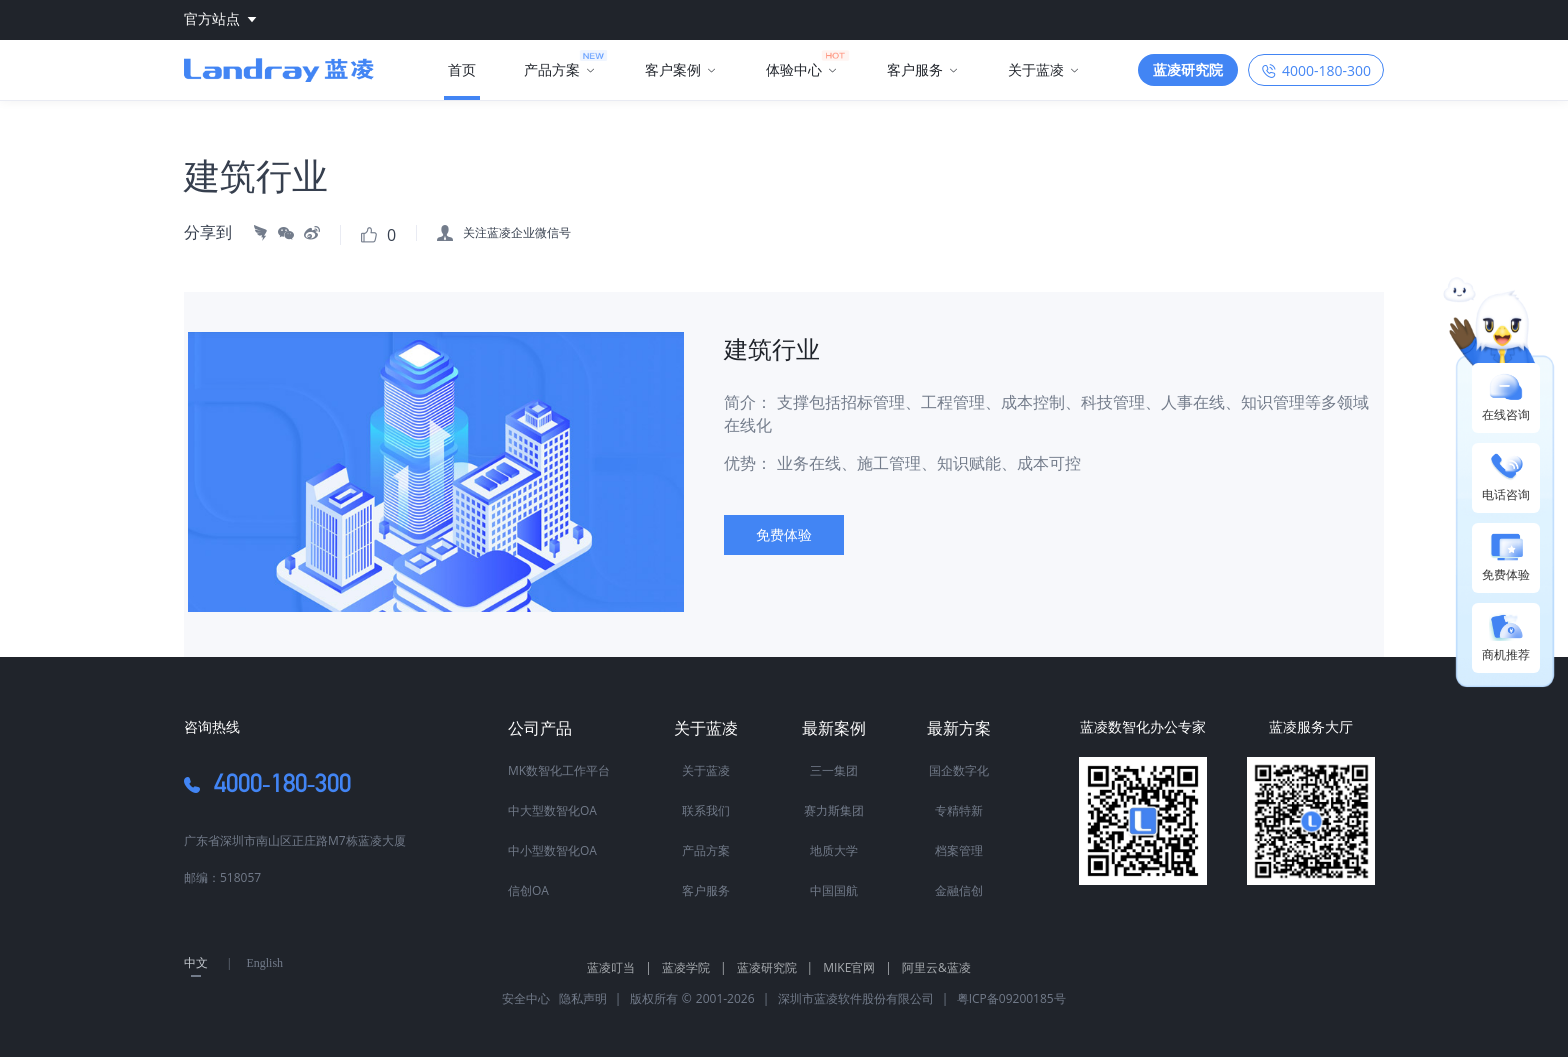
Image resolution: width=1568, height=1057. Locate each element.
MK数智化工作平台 (559, 770)
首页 (462, 69)
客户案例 (673, 69)
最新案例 (834, 728)
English (264, 963)
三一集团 (834, 770)
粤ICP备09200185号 (1011, 998)
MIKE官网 (857, 967)
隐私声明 (580, 998)
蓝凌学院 (694, 967)
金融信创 (959, 890)
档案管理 (959, 850)
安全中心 (526, 998)
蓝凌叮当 (619, 967)
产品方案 (552, 69)
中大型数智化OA (552, 810)
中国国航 (834, 890)
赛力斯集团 (834, 810)
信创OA (528, 890)
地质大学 (834, 850)
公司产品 (540, 728)
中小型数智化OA (552, 850)
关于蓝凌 (1036, 69)
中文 (196, 963)
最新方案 (959, 728)
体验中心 (794, 69)
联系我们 (706, 810)
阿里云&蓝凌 (936, 967)
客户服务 (915, 69)
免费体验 (784, 534)
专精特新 (959, 810)
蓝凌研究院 (775, 967)
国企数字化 (959, 770)
